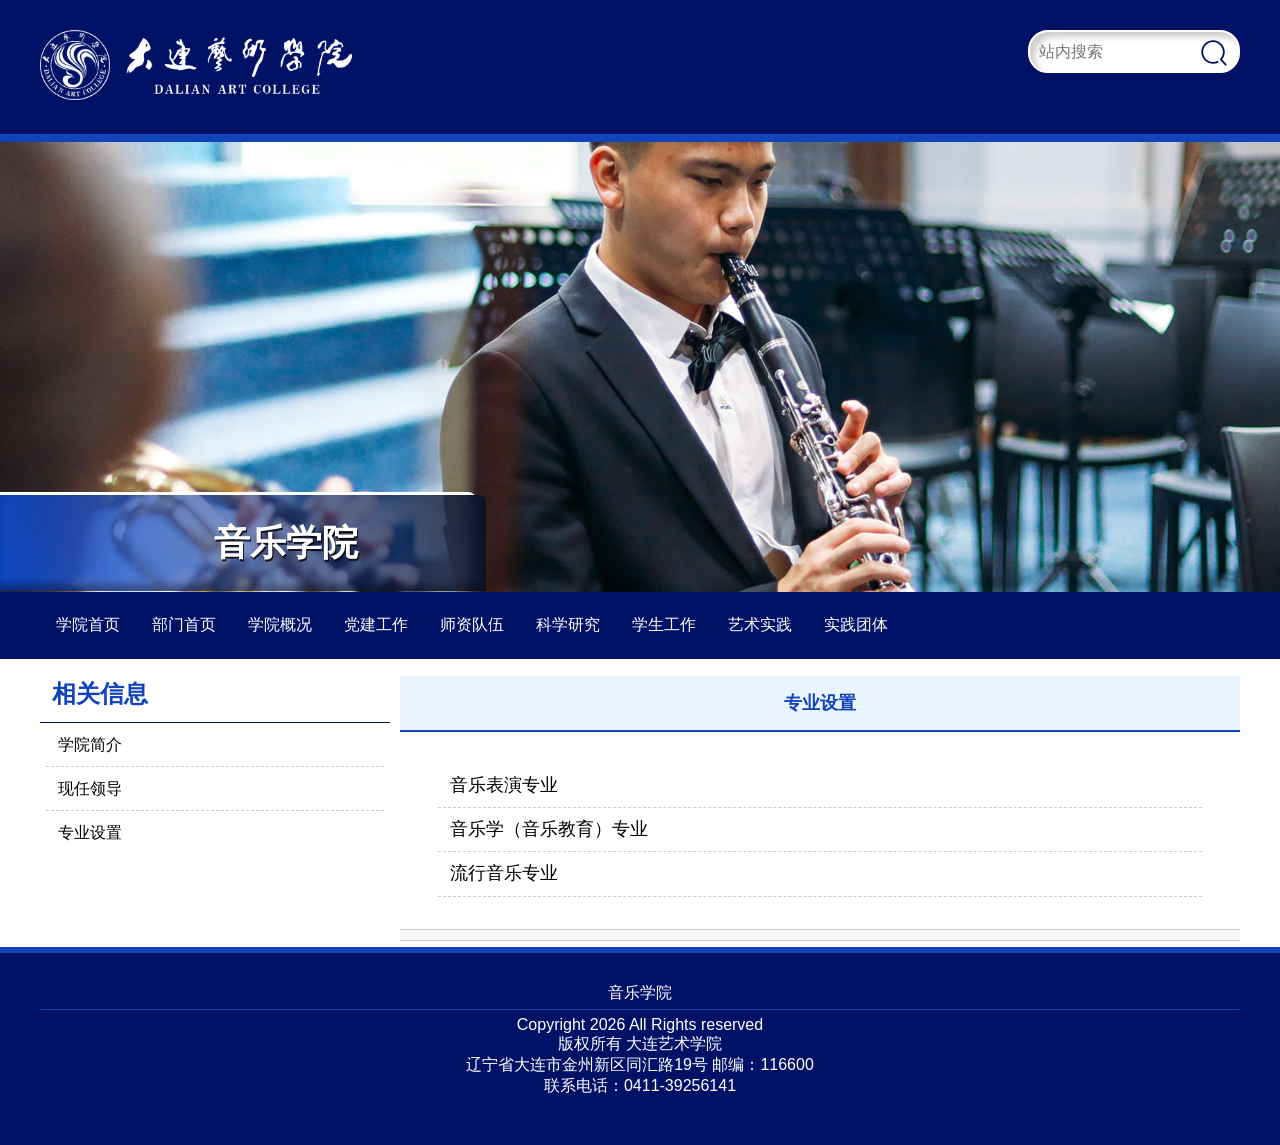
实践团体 (856, 624)
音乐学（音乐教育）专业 (549, 829)
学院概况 (280, 624)
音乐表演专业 (504, 785)
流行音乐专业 (504, 873)
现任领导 (90, 788)
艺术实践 (760, 624)
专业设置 (90, 832)
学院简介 (90, 744)
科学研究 (568, 624)
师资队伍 (472, 624)
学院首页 (88, 624)
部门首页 (184, 624)
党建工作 (376, 624)
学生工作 (664, 624)
